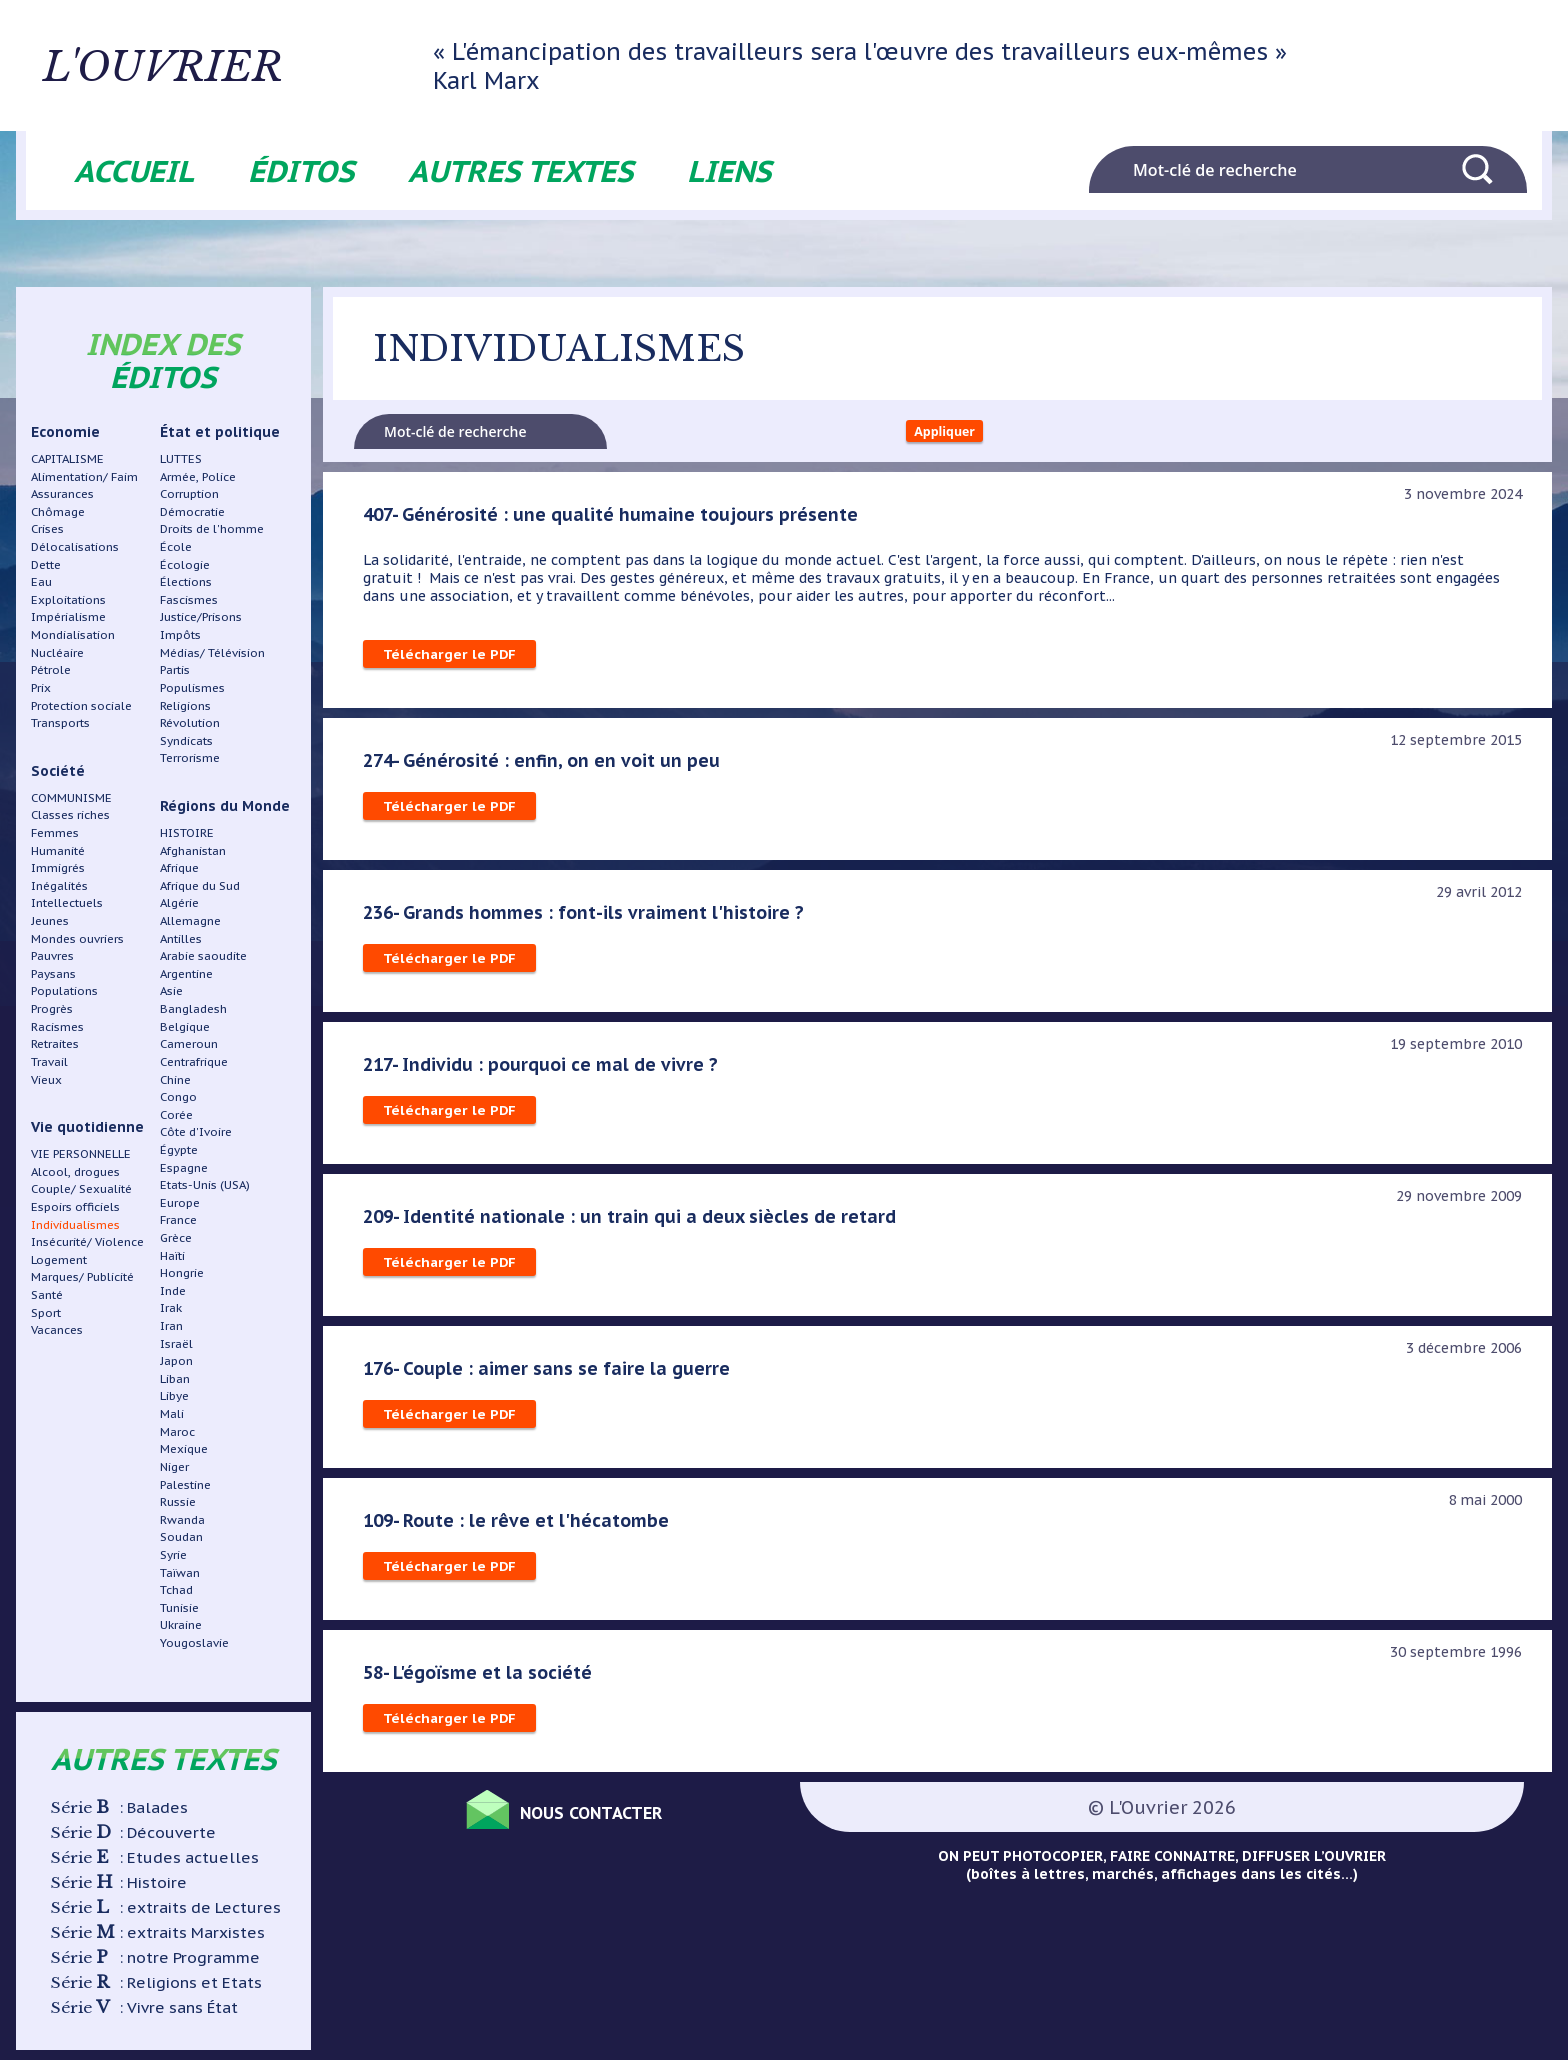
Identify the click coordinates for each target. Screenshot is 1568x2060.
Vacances (57, 1329)
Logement (59, 1259)
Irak (171, 1307)
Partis (175, 669)
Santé (47, 1294)
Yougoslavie (194, 1642)
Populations (64, 990)
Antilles (181, 938)
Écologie (185, 564)
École (176, 546)
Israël (176, 1343)
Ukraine (181, 1624)
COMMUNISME (71, 797)
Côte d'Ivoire (196, 1131)
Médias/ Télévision (212, 652)
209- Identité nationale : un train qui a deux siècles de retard (636, 1223)
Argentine (186, 973)
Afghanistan (193, 850)
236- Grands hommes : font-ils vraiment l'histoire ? (588, 919)
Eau (41, 581)
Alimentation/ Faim (84, 476)
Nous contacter (612, 1816)
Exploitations (68, 599)
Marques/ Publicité (82, 1276)
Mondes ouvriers (77, 938)
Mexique (184, 1448)
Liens (729, 170)
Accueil (134, 170)
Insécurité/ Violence (87, 1241)
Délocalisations (75, 546)
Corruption (189, 493)
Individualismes (75, 1224)
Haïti (172, 1255)
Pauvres (52, 955)
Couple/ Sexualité (81, 1188)
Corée (176, 1114)
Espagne (184, 1167)
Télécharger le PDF (450, 661)
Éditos (301, 170)
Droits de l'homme (212, 528)
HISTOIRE (187, 832)
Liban (175, 1378)
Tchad (176, 1589)
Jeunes (50, 920)
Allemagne (190, 920)
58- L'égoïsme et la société (480, 1679)
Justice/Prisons (201, 616)
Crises (47, 528)
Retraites (55, 1043)
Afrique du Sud (200, 885)
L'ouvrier (248, 65)
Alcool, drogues (75, 1171)
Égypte (179, 1149)
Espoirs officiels (75, 1206)
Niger (174, 1466)
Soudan (181, 1536)
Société (58, 771)
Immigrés (58, 867)
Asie (171, 990)
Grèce (176, 1237)
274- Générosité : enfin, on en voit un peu (545, 767)
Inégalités (59, 885)
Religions (185, 705)
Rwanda (182, 1519)
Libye (174, 1395)
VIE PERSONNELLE (81, 1153)
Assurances (62, 493)
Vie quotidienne (87, 1127)
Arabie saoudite (203, 955)
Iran (171, 1325)
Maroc (177, 1431)
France (178, 1219)
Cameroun (189, 1043)
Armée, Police (198, 476)
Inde (173, 1290)
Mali (172, 1413)
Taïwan (180, 1572)
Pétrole (51, 669)
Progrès (52, 1008)
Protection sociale (81, 705)
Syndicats (186, 740)
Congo (178, 1096)
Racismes (57, 1026)
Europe (180, 1202)
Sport (46, 1312)
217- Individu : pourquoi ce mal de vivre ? (544, 1071)
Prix (41, 687)
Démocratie (192, 511)
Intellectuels (67, 902)
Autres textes (520, 170)
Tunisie (179, 1607)
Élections (186, 581)
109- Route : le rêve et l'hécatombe (520, 1527)
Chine (175, 1079)
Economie (65, 432)
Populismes (192, 687)
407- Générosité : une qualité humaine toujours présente (617, 521)
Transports (60, 722)
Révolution (190, 722)
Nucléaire (57, 652)
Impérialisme (68, 616)
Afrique (179, 867)
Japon (176, 1360)
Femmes (55, 832)
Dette (46, 564)
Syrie (173, 1554)
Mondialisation (73, 634)
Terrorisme (190, 757)
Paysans (53, 973)
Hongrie (182, 1272)
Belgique (185, 1026)
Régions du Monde (225, 806)
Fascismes (189, 599)
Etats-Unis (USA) (205, 1184)
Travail (49, 1061)
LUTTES (181, 458)
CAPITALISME (67, 458)
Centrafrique (194, 1061)
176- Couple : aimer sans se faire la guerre (549, 1375)
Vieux (46, 1079)
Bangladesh (193, 1008)
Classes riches (70, 814)
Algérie (179, 902)
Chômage (58, 511)
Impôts (180, 634)
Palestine (185, 1484)
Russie (178, 1501)
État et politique (220, 432)
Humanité (58, 850)
